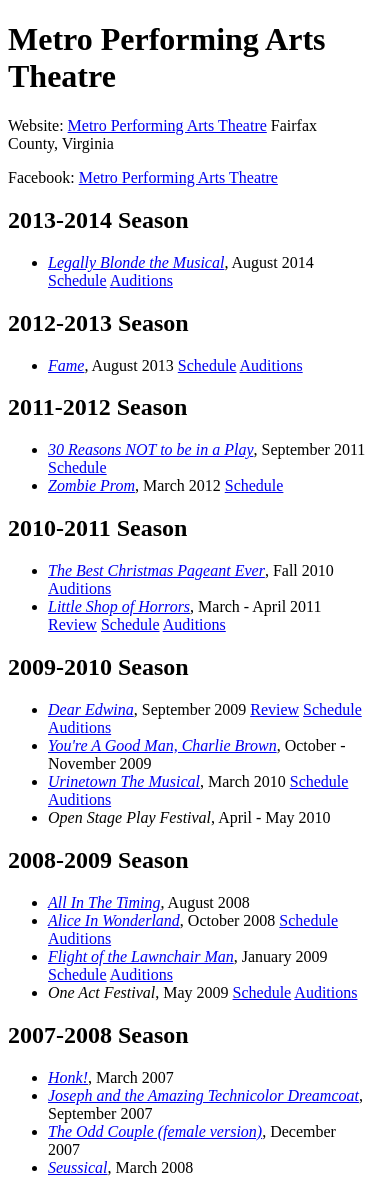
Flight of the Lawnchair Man (141, 956)
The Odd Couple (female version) (155, 1131)
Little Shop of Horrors (119, 606)
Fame (66, 365)
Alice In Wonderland (114, 920)
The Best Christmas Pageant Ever (156, 570)
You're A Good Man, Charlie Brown (162, 745)
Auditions (141, 280)
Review (72, 624)
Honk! (68, 1077)
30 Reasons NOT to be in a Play (150, 449)
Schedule (77, 280)
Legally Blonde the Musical (136, 262)
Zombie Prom (91, 485)
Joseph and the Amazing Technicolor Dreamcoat (203, 1095)
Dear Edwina (91, 709)
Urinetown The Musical (124, 781)
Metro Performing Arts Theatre (167, 125)
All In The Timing (104, 902)
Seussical (78, 1167)
